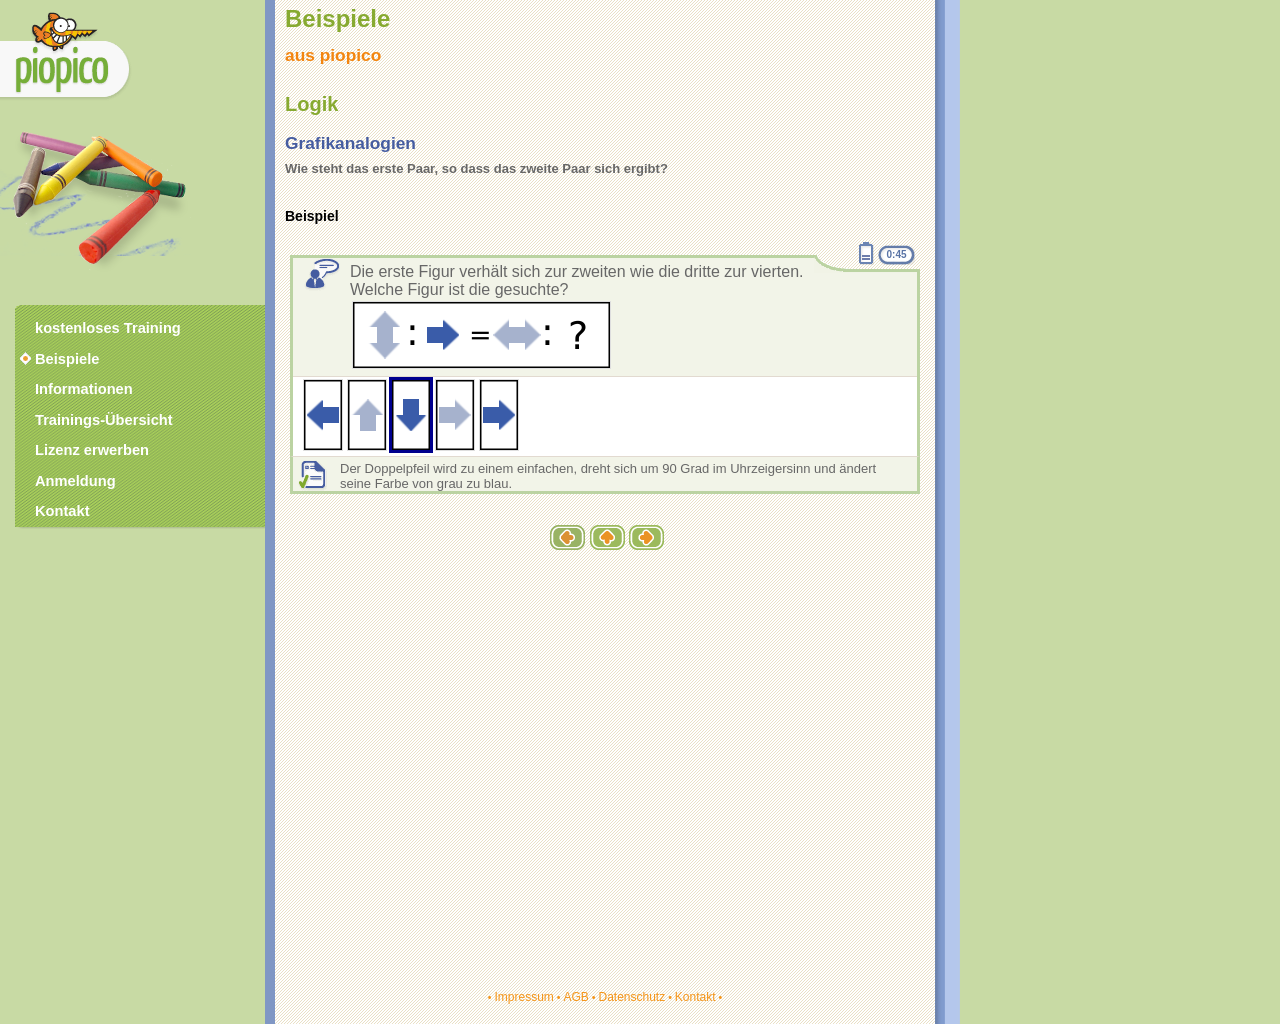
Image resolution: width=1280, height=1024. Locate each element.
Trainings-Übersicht (104, 420)
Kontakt (695, 997)
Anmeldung (75, 481)
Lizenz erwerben (92, 450)
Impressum (523, 997)
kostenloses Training (108, 328)
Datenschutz (631, 997)
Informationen (84, 389)
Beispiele (67, 359)
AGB (575, 997)
